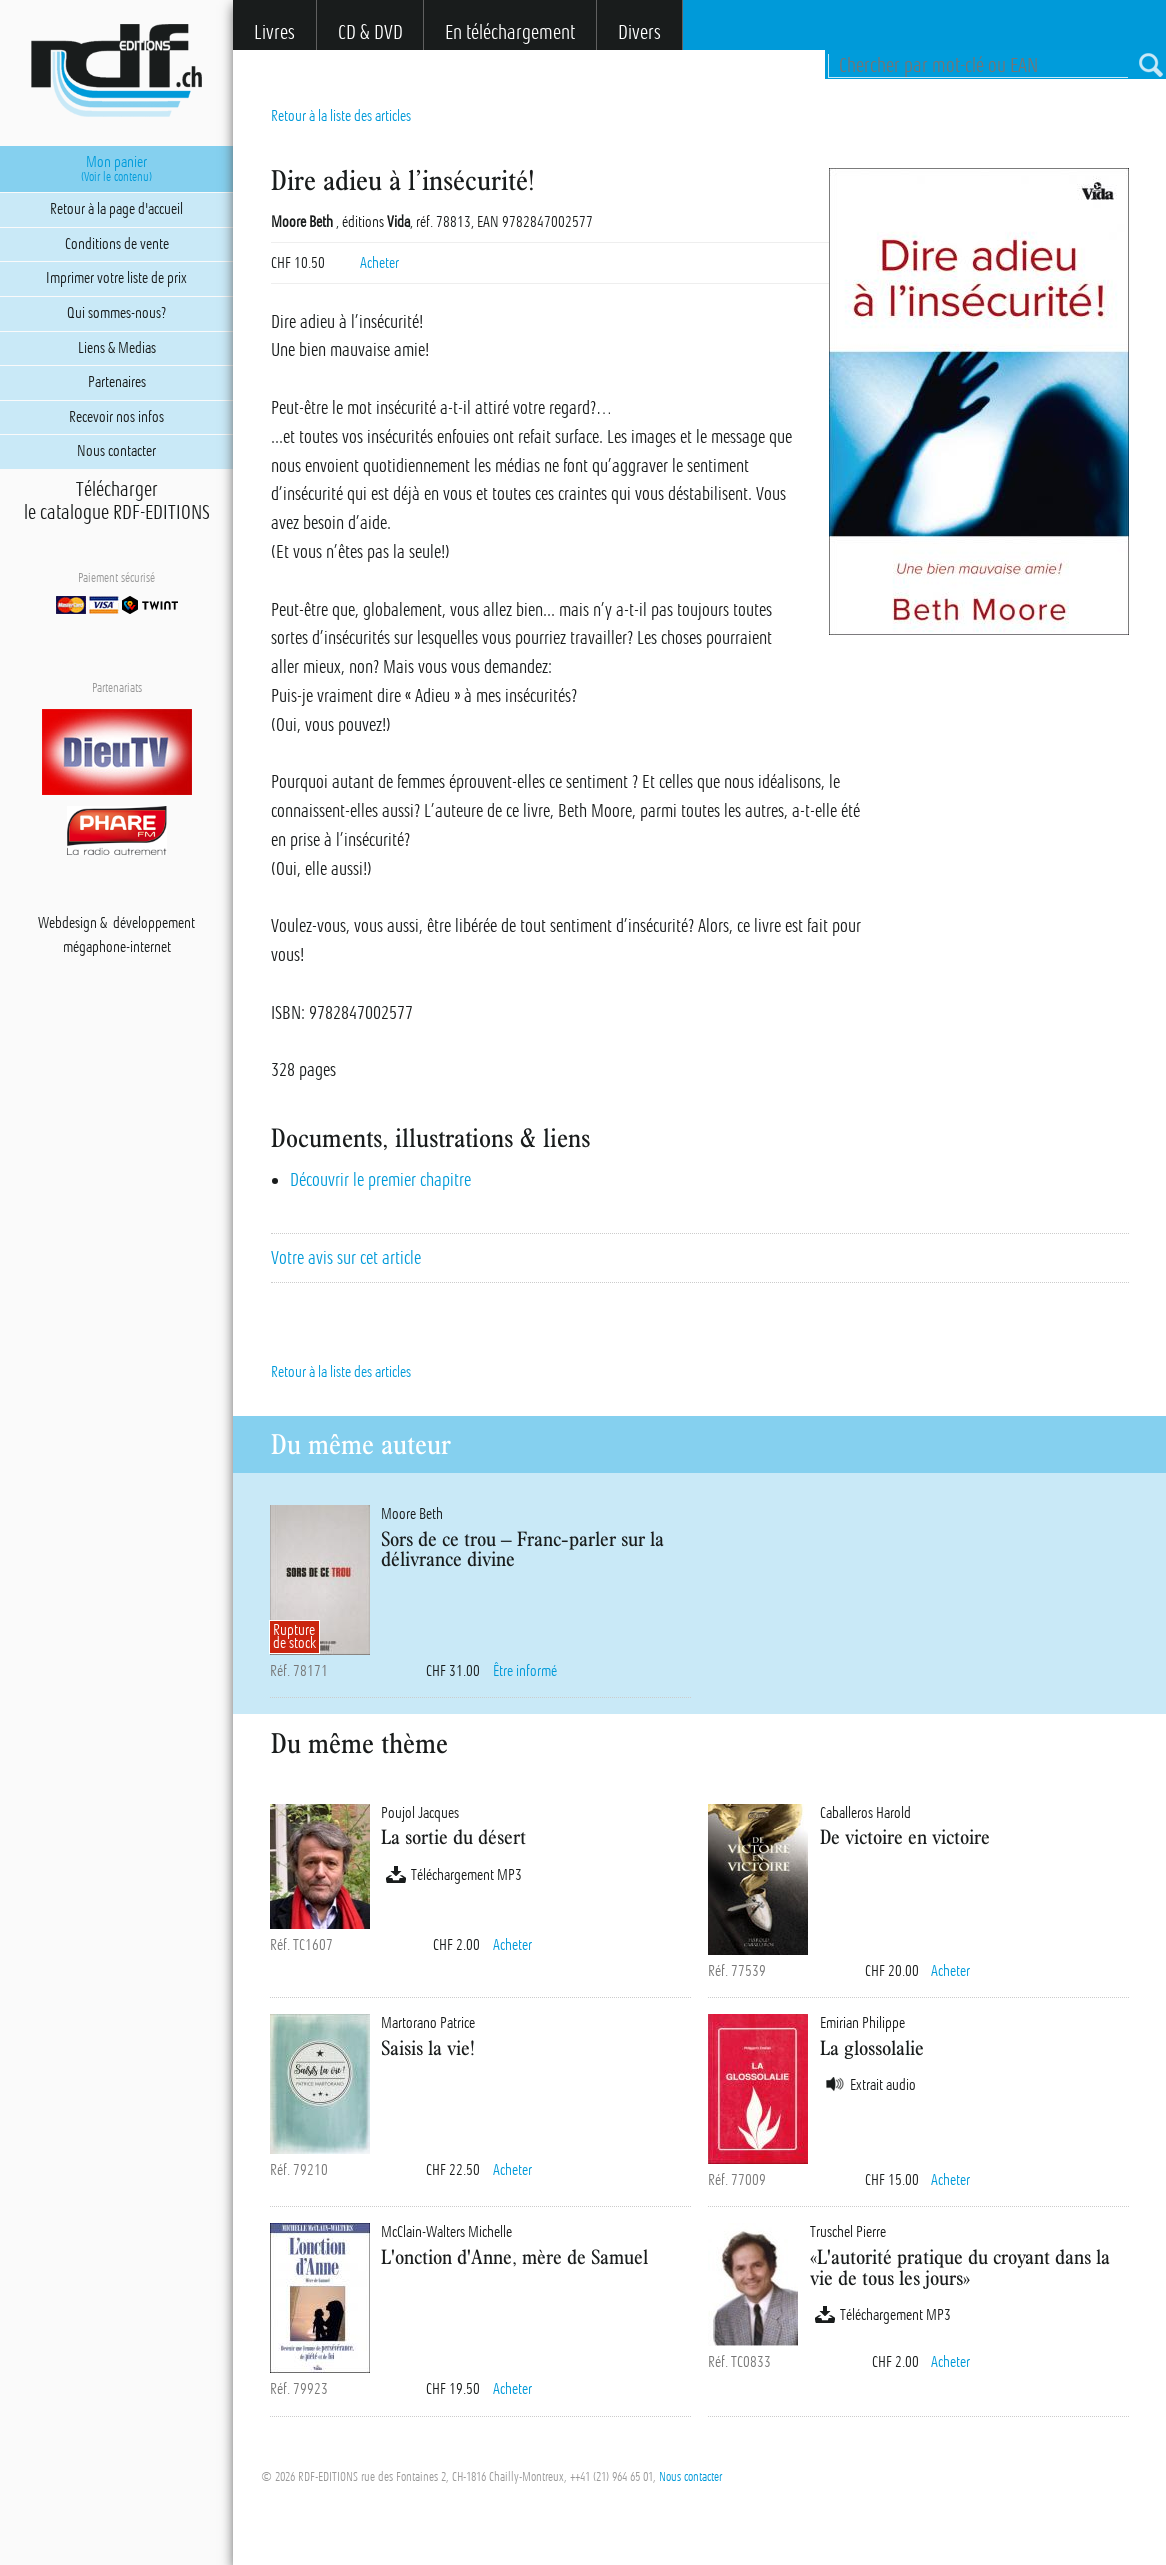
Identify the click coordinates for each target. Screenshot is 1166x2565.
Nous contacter (690, 2477)
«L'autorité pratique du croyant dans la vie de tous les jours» (960, 2267)
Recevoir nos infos (116, 417)
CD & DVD (370, 32)
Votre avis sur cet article (346, 1258)
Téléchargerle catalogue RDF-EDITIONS (117, 501)
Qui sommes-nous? (116, 313)
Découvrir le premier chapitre (380, 1180)
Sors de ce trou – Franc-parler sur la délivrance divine (522, 1549)
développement (154, 923)
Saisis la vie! (428, 2047)
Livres (274, 32)
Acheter (379, 263)
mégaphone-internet (117, 947)
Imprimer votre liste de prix (116, 278)
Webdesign (67, 923)
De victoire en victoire (905, 1836)
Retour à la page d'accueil (116, 209)
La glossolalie (872, 2047)
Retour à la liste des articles (341, 116)
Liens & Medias (117, 348)
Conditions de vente (117, 244)
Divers (639, 32)
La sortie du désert (453, 1836)
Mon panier (116, 169)
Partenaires (117, 382)
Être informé (525, 1671)
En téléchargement (510, 32)
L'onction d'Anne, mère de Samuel (514, 2256)
